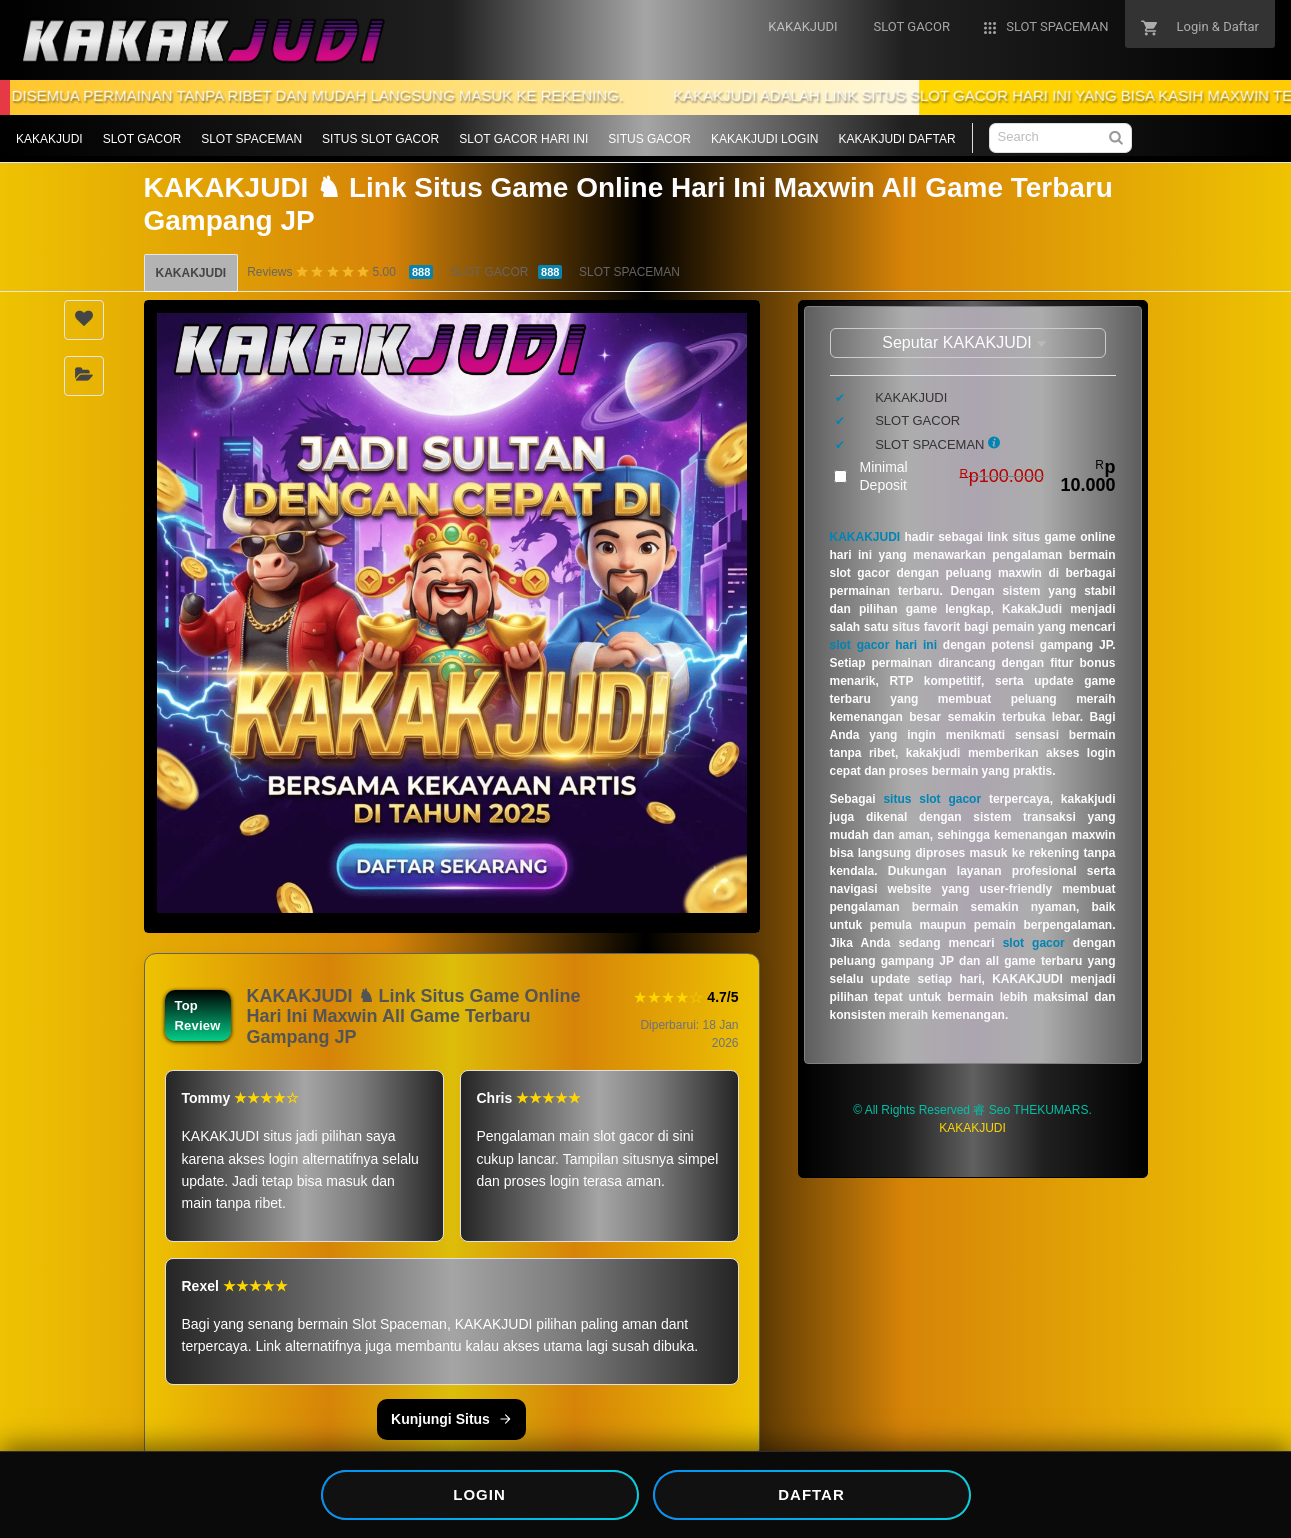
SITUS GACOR (649, 139)
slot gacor (1034, 943)
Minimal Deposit (988, 476)
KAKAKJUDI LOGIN (764, 139)
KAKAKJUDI (49, 139)
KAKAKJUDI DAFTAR (896, 139)
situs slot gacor (932, 799)
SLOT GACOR (142, 139)
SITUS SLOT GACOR (380, 139)
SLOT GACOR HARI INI (523, 139)
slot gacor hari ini (884, 645)
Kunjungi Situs (451, 1419)
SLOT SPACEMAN (251, 139)
